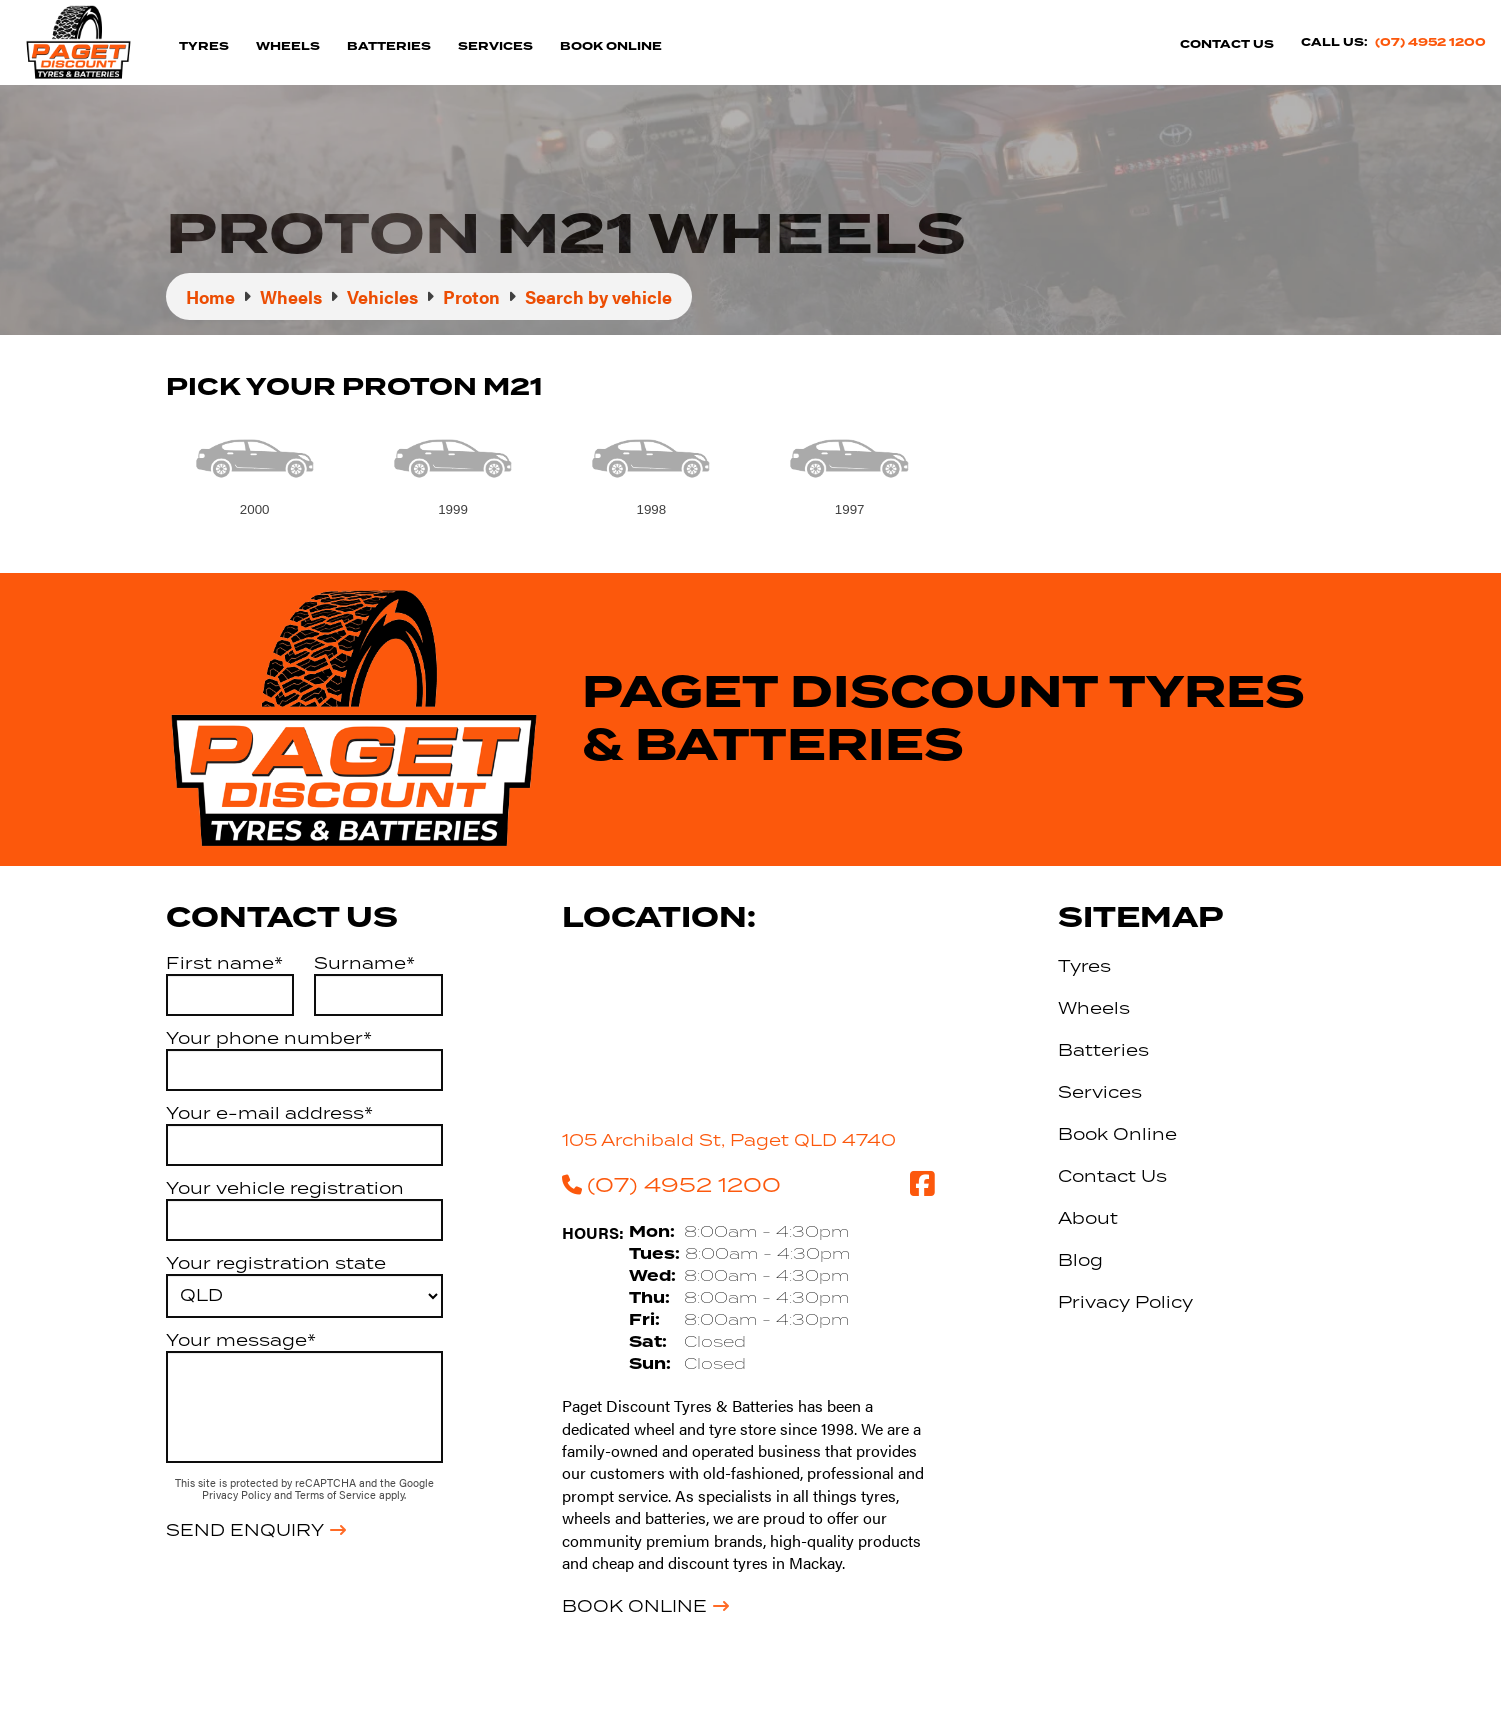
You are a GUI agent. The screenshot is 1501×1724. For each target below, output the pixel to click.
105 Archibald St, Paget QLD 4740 (729, 1140)
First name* (224, 963)
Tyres (204, 46)
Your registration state (276, 1263)
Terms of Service (337, 1494)
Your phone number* (269, 1038)
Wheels (288, 46)
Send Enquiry (245, 1530)
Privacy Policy (238, 1494)
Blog (1080, 1260)
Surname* (364, 963)
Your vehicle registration (285, 1188)
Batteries (389, 46)
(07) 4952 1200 (1430, 42)
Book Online (611, 46)
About (1088, 1218)
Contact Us (1227, 44)
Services (495, 46)
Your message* (241, 1340)
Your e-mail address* (269, 1113)
